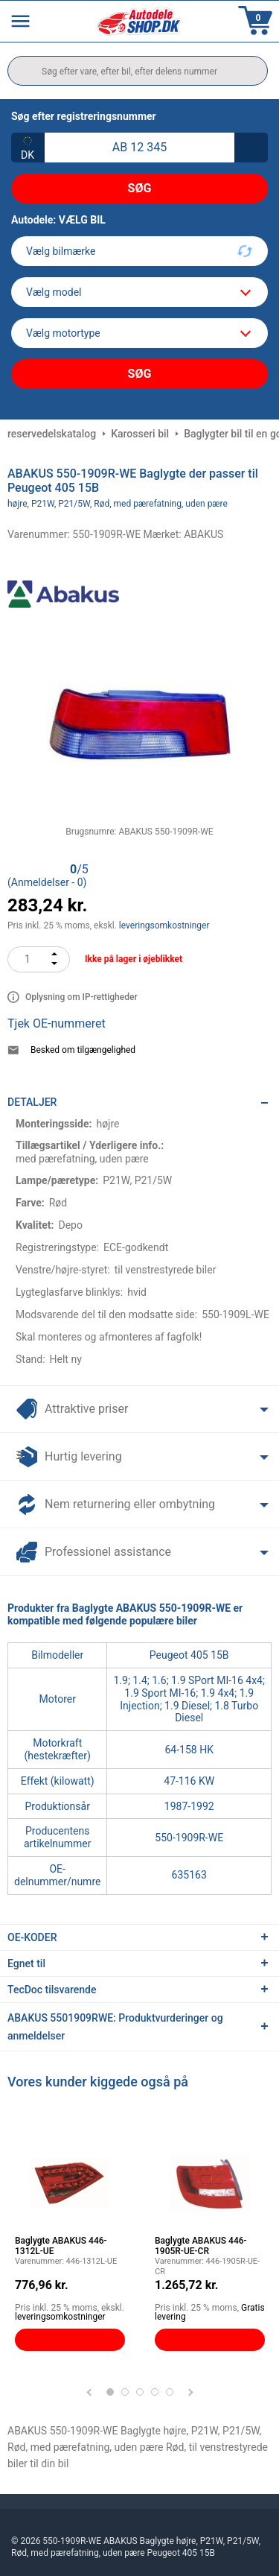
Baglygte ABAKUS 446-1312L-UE (61, 2245)
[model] (139, 292)
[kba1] (139, 147)
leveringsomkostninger (164, 925)
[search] (137, 71)
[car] (139, 333)
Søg (140, 188)
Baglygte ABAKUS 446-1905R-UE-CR (201, 2245)
